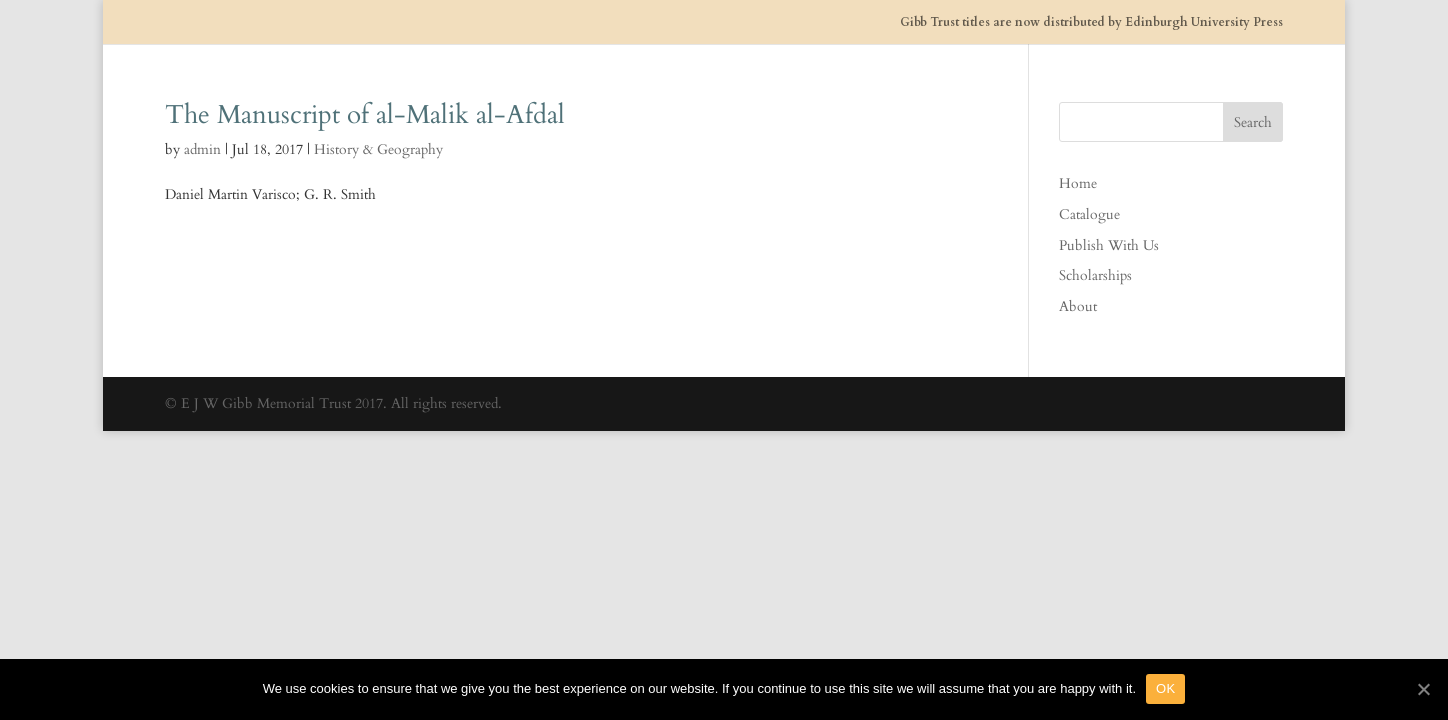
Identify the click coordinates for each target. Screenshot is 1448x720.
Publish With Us (1109, 245)
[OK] (1423, 689)
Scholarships (1095, 275)
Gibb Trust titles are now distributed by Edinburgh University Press (1091, 22)
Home (1078, 183)
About (1078, 306)
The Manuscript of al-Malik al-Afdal (365, 114)
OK (1165, 688)
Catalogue (1089, 214)
